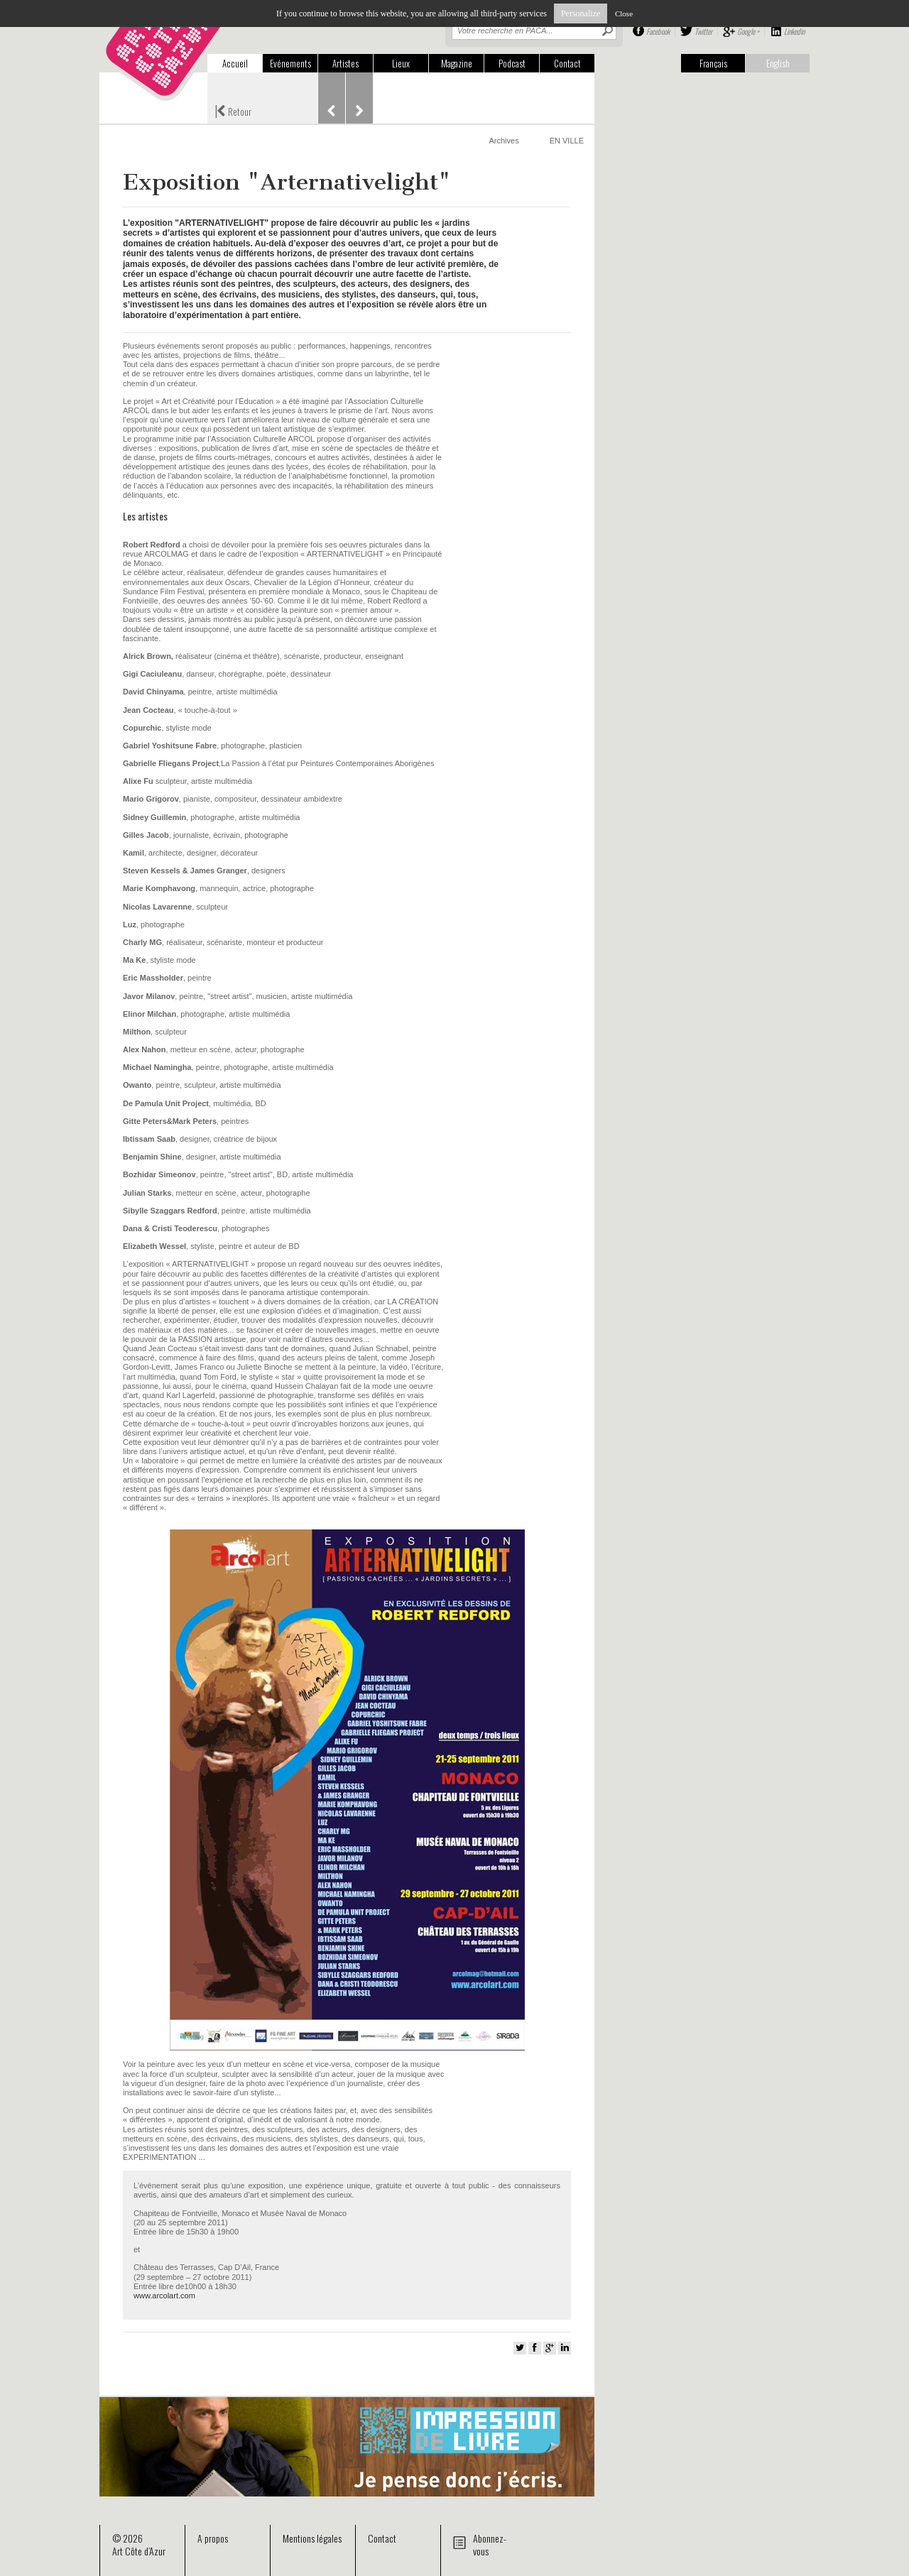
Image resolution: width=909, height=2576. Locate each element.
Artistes (345, 63)
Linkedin (794, 31)
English (778, 63)
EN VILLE (567, 140)
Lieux (401, 63)
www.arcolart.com (164, 2295)
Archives (504, 140)
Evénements (290, 63)
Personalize (580, 13)
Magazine (456, 63)
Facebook (658, 31)
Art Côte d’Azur (138, 2550)
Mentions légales (312, 2538)
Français (713, 63)
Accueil (235, 63)
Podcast (512, 63)
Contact (567, 63)
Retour (232, 110)
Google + (748, 31)
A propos (212, 2538)
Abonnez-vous (489, 2544)
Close (624, 13)
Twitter (703, 31)
